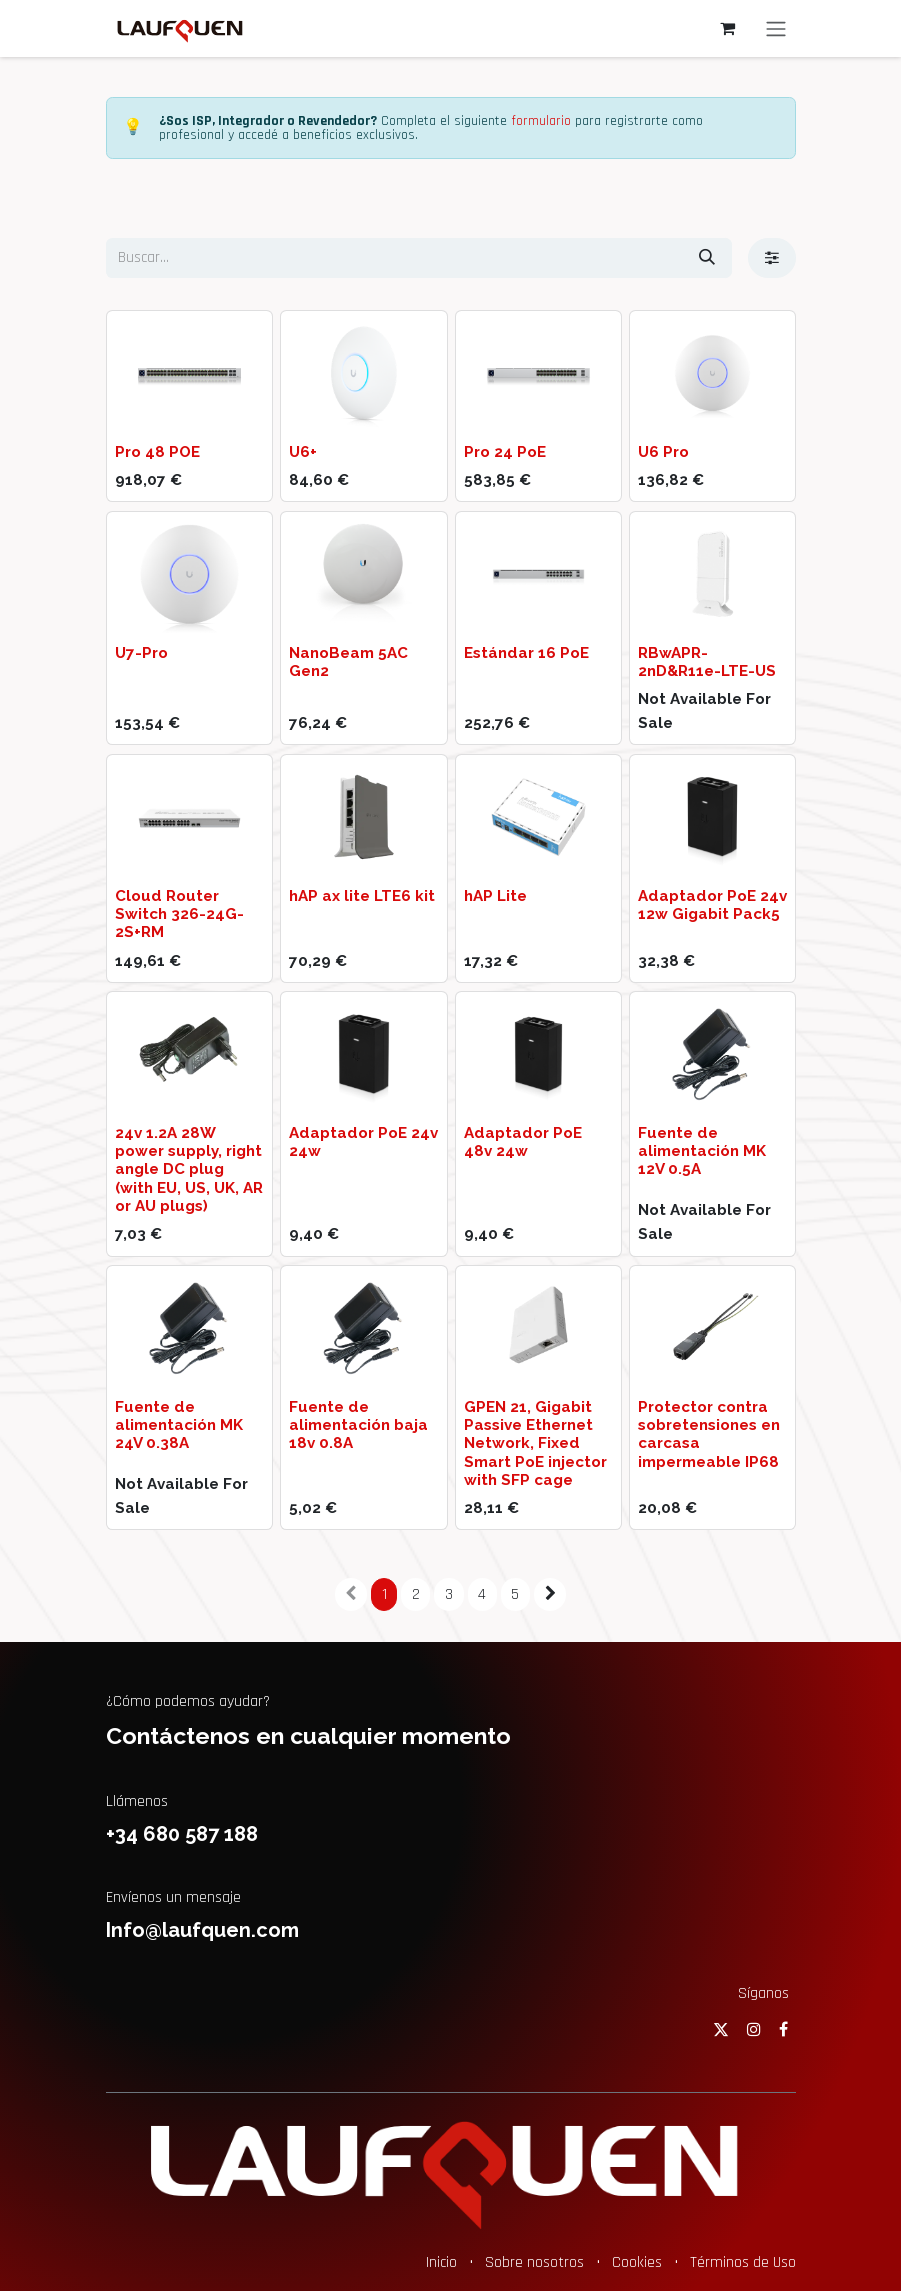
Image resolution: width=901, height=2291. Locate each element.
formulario (541, 121)
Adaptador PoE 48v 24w (522, 1142)
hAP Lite (494, 896)
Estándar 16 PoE (525, 653)
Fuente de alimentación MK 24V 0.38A (179, 1425)
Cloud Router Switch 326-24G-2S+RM (179, 914)
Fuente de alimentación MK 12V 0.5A (701, 1151)
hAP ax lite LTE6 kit (362, 896)
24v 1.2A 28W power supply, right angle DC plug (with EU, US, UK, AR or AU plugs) (189, 1169)
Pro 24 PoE (504, 452)
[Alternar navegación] (776, 28)
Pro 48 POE (157, 452)
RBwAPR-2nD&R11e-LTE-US (706, 662)
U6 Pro (662, 452)
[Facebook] (783, 2029)
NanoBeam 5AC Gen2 (348, 662)
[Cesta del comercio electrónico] (728, 28)
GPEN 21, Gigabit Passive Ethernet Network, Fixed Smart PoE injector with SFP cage (534, 1443)
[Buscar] (707, 258)
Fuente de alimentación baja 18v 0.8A (358, 1425)
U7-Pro (141, 653)
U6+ (303, 452)
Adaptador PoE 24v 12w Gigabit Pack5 (711, 905)
